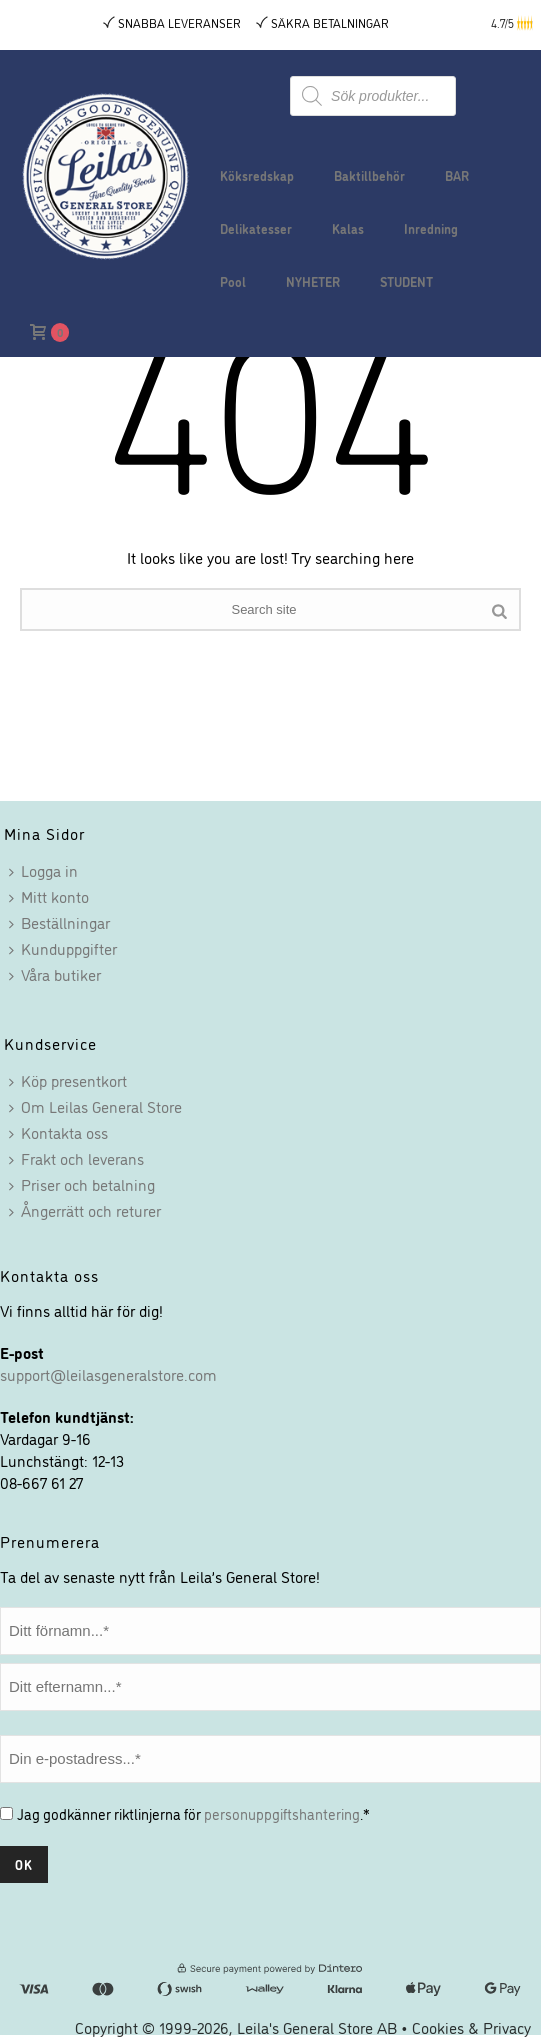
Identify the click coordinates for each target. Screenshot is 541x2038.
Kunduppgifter (63, 948)
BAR (457, 175)
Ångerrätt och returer (85, 1210)
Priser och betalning (82, 1184)
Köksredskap (257, 175)
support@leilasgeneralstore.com (108, 1374)
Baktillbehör (369, 175)
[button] (526, 23)
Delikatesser (256, 228)
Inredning (431, 228)
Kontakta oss (58, 1132)
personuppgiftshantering (282, 1813)
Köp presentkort (68, 1080)
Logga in (43, 870)
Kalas (348, 228)
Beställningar (59, 922)
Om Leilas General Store (95, 1106)
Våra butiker (55, 974)
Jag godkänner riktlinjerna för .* (193, 1813)
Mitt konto (49, 896)
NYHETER (313, 281)
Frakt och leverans (76, 1158)
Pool (233, 281)
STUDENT (406, 281)
